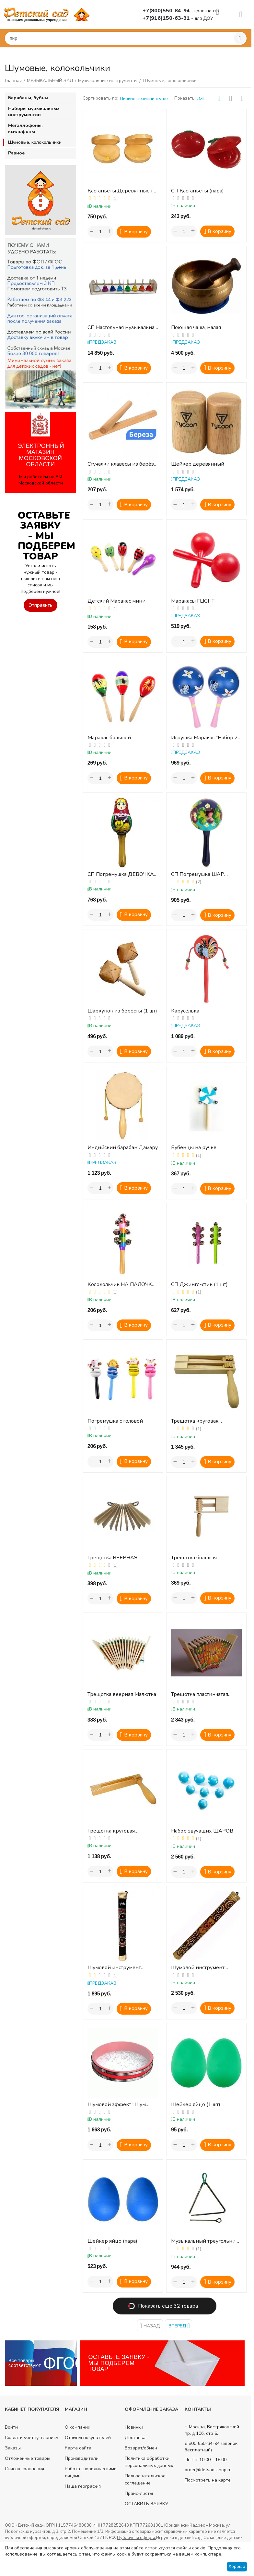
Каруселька (185, 1011)
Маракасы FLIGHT (192, 601)
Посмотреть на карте (208, 2480)
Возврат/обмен (141, 2448)
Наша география (83, 2486)
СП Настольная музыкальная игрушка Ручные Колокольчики (122, 328)
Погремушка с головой (115, 1421)
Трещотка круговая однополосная (111, 1831)
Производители (81, 2458)
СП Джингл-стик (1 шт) (199, 1285)
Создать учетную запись (31, 2438)
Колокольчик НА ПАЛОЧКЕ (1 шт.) (121, 1285)
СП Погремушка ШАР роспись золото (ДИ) (197, 874)
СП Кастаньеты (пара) (197, 191)
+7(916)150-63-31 (167, 18)
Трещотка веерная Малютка (121, 1694)
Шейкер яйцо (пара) (112, 2241)
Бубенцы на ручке (193, 1148)
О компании (77, 2427)
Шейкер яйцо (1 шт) (195, 2105)
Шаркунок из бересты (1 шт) (122, 1011)
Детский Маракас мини (116, 601)
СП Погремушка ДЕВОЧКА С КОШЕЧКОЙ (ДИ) (120, 874)
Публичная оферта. (136, 2538)
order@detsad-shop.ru (208, 2470)
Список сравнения (24, 2469)
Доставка (135, 2438)
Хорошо (236, 2566)
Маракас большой (109, 738)
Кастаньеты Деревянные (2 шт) (121, 191)
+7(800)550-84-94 (167, 10)
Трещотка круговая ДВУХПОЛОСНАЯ (194, 1421)
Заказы (13, 2448)
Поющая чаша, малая (196, 328)
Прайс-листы (139, 2493)
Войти (11, 2427)
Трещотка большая (194, 1558)
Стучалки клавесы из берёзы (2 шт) (122, 464)
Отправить (40, 605)
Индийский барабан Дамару (122, 1148)
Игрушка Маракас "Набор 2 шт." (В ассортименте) (204, 738)
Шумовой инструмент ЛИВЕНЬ (198, 1968)
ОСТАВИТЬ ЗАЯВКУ (146, 2504)
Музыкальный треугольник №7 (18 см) (204, 2241)
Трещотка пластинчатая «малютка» (199, 1694)
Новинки (134, 2427)
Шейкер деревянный (197, 464)
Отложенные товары (27, 2458)
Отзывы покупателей (88, 2438)
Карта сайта (78, 2448)
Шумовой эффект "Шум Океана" (116, 2105)
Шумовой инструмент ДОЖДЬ (114, 1968)
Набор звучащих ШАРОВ (202, 1831)
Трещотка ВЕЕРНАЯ (112, 1558)
